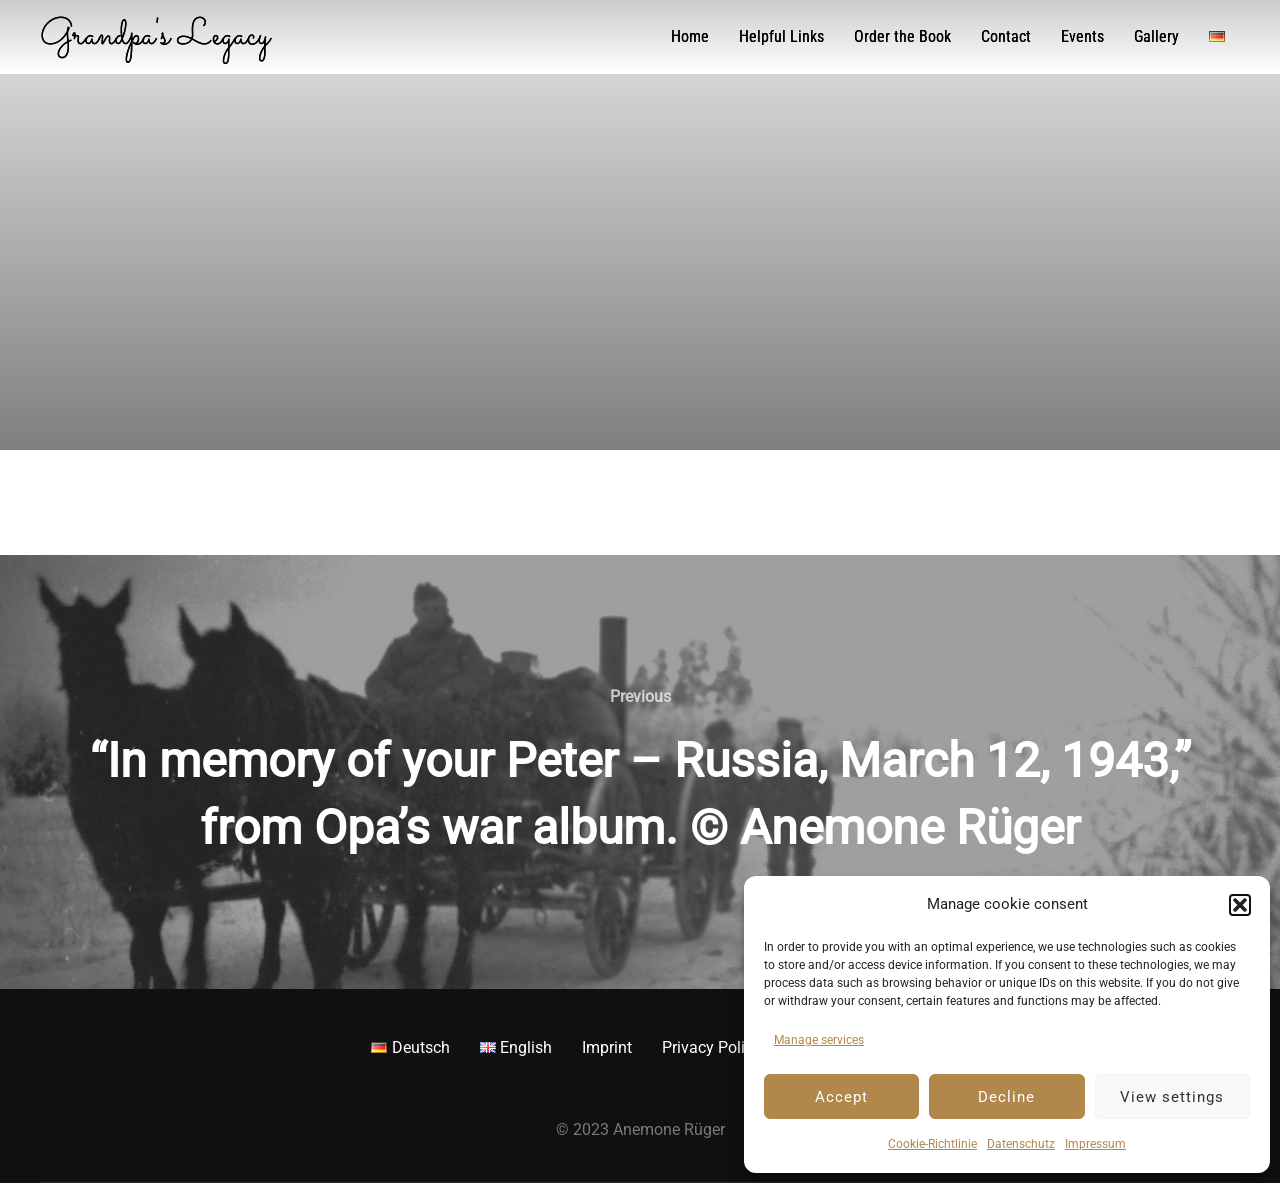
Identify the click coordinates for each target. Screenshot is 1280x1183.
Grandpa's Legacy (155, 37)
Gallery (1156, 36)
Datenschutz (1021, 1144)
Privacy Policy (711, 1047)
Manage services (819, 1040)
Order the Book (902, 36)
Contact (1006, 36)
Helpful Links (781, 36)
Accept (841, 1097)
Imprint (607, 1047)
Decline (1006, 1097)
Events (1082, 36)
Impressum (1095, 1144)
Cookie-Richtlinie (932, 1144)
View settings (1172, 1097)
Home (690, 36)
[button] (1240, 905)
